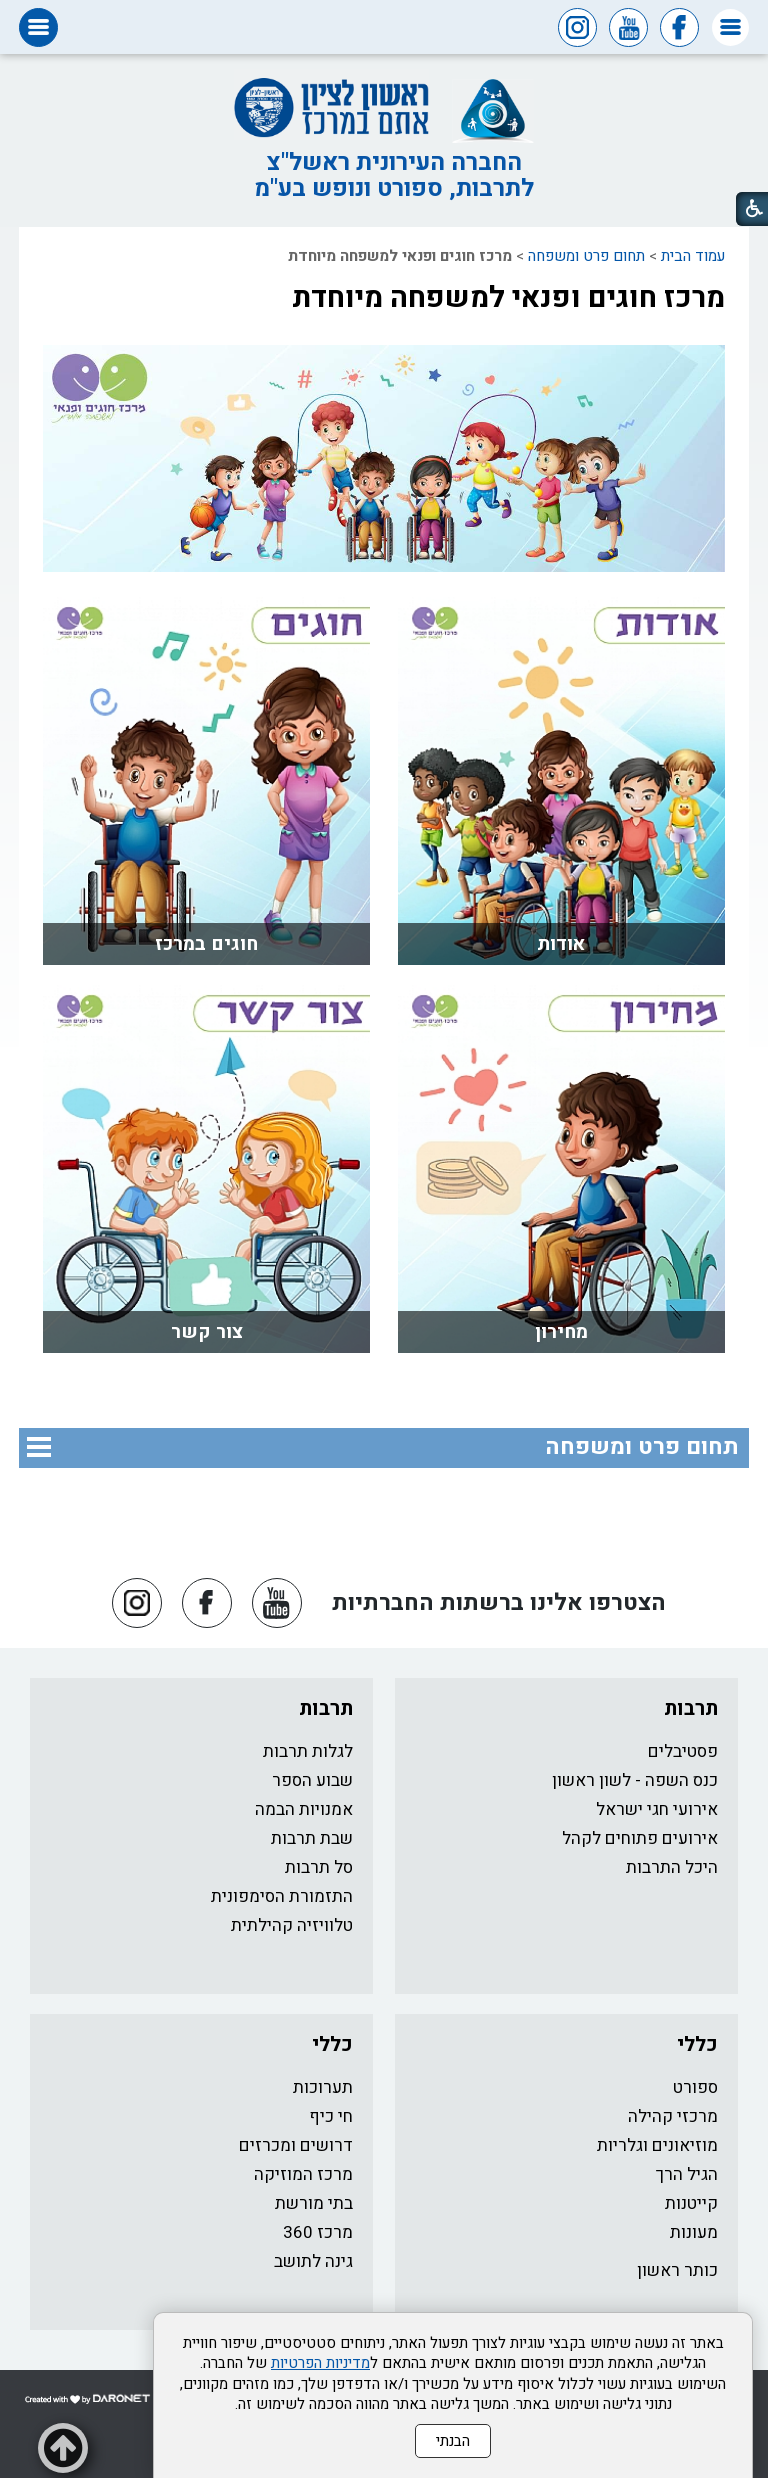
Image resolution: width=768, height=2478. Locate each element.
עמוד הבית (693, 256)
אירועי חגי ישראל (657, 1809)
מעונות (694, 2232)
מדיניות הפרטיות (320, 2363)
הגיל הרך (687, 2174)
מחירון (561, 1332)
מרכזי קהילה (673, 2116)
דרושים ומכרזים (296, 2145)
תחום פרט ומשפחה (586, 256)
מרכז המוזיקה (303, 2174)
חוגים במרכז (206, 944)
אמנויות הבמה (304, 1809)
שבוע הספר (312, 1780)
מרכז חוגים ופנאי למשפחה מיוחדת (508, 298)
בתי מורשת (314, 2203)
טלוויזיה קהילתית (292, 1925)
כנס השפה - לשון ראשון (635, 1780)
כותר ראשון (677, 2270)
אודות (561, 944)
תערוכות (323, 2087)
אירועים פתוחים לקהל (640, 1838)
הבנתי (453, 2441)
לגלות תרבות (308, 1751)
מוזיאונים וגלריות (657, 2145)
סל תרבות (319, 1867)
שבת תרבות (312, 1838)
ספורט (695, 2087)
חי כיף (331, 2116)
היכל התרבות (672, 1867)
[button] (730, 27)
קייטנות (691, 2203)
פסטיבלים (683, 1751)
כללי (697, 2044)
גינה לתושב (313, 2261)
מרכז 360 (318, 2232)
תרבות (691, 1708)
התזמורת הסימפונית (282, 1896)
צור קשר (207, 1332)
